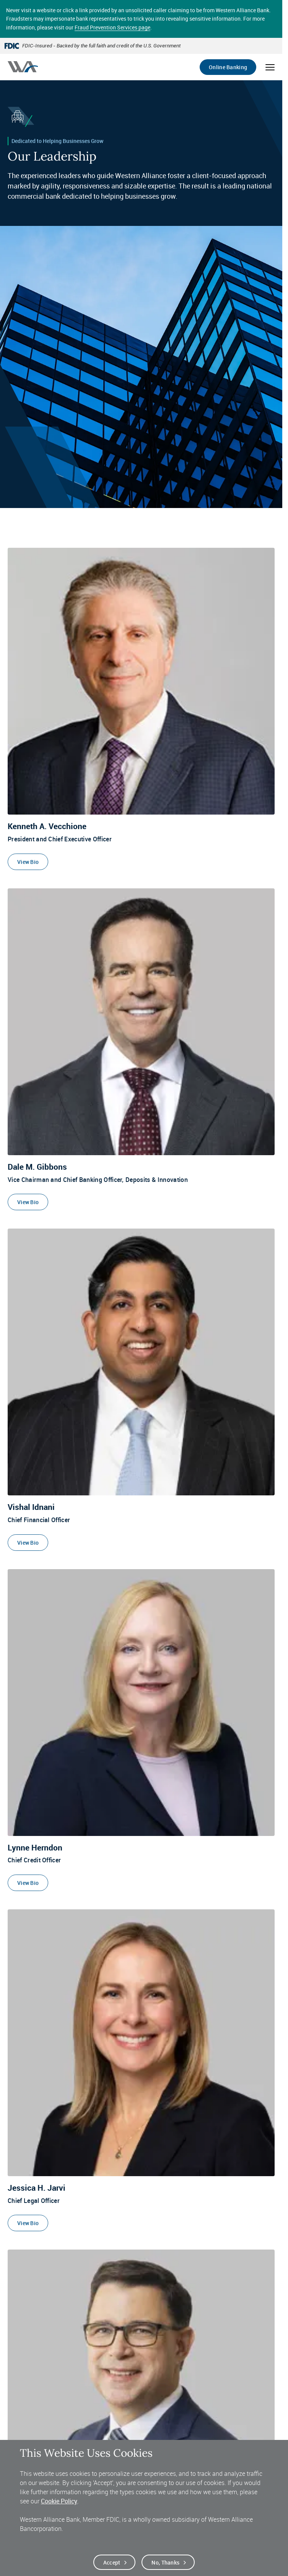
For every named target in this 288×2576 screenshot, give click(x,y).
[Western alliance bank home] (23, 66)
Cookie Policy (59, 2501)
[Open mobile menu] (270, 67)
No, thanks (165, 2562)
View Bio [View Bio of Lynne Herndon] (28, 1882)
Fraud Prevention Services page (112, 27)
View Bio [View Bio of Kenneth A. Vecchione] (28, 861)
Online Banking (228, 67)
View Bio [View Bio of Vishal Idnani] (28, 1542)
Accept (111, 2562)
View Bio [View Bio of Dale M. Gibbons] (28, 1202)
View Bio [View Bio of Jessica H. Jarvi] (28, 2223)
